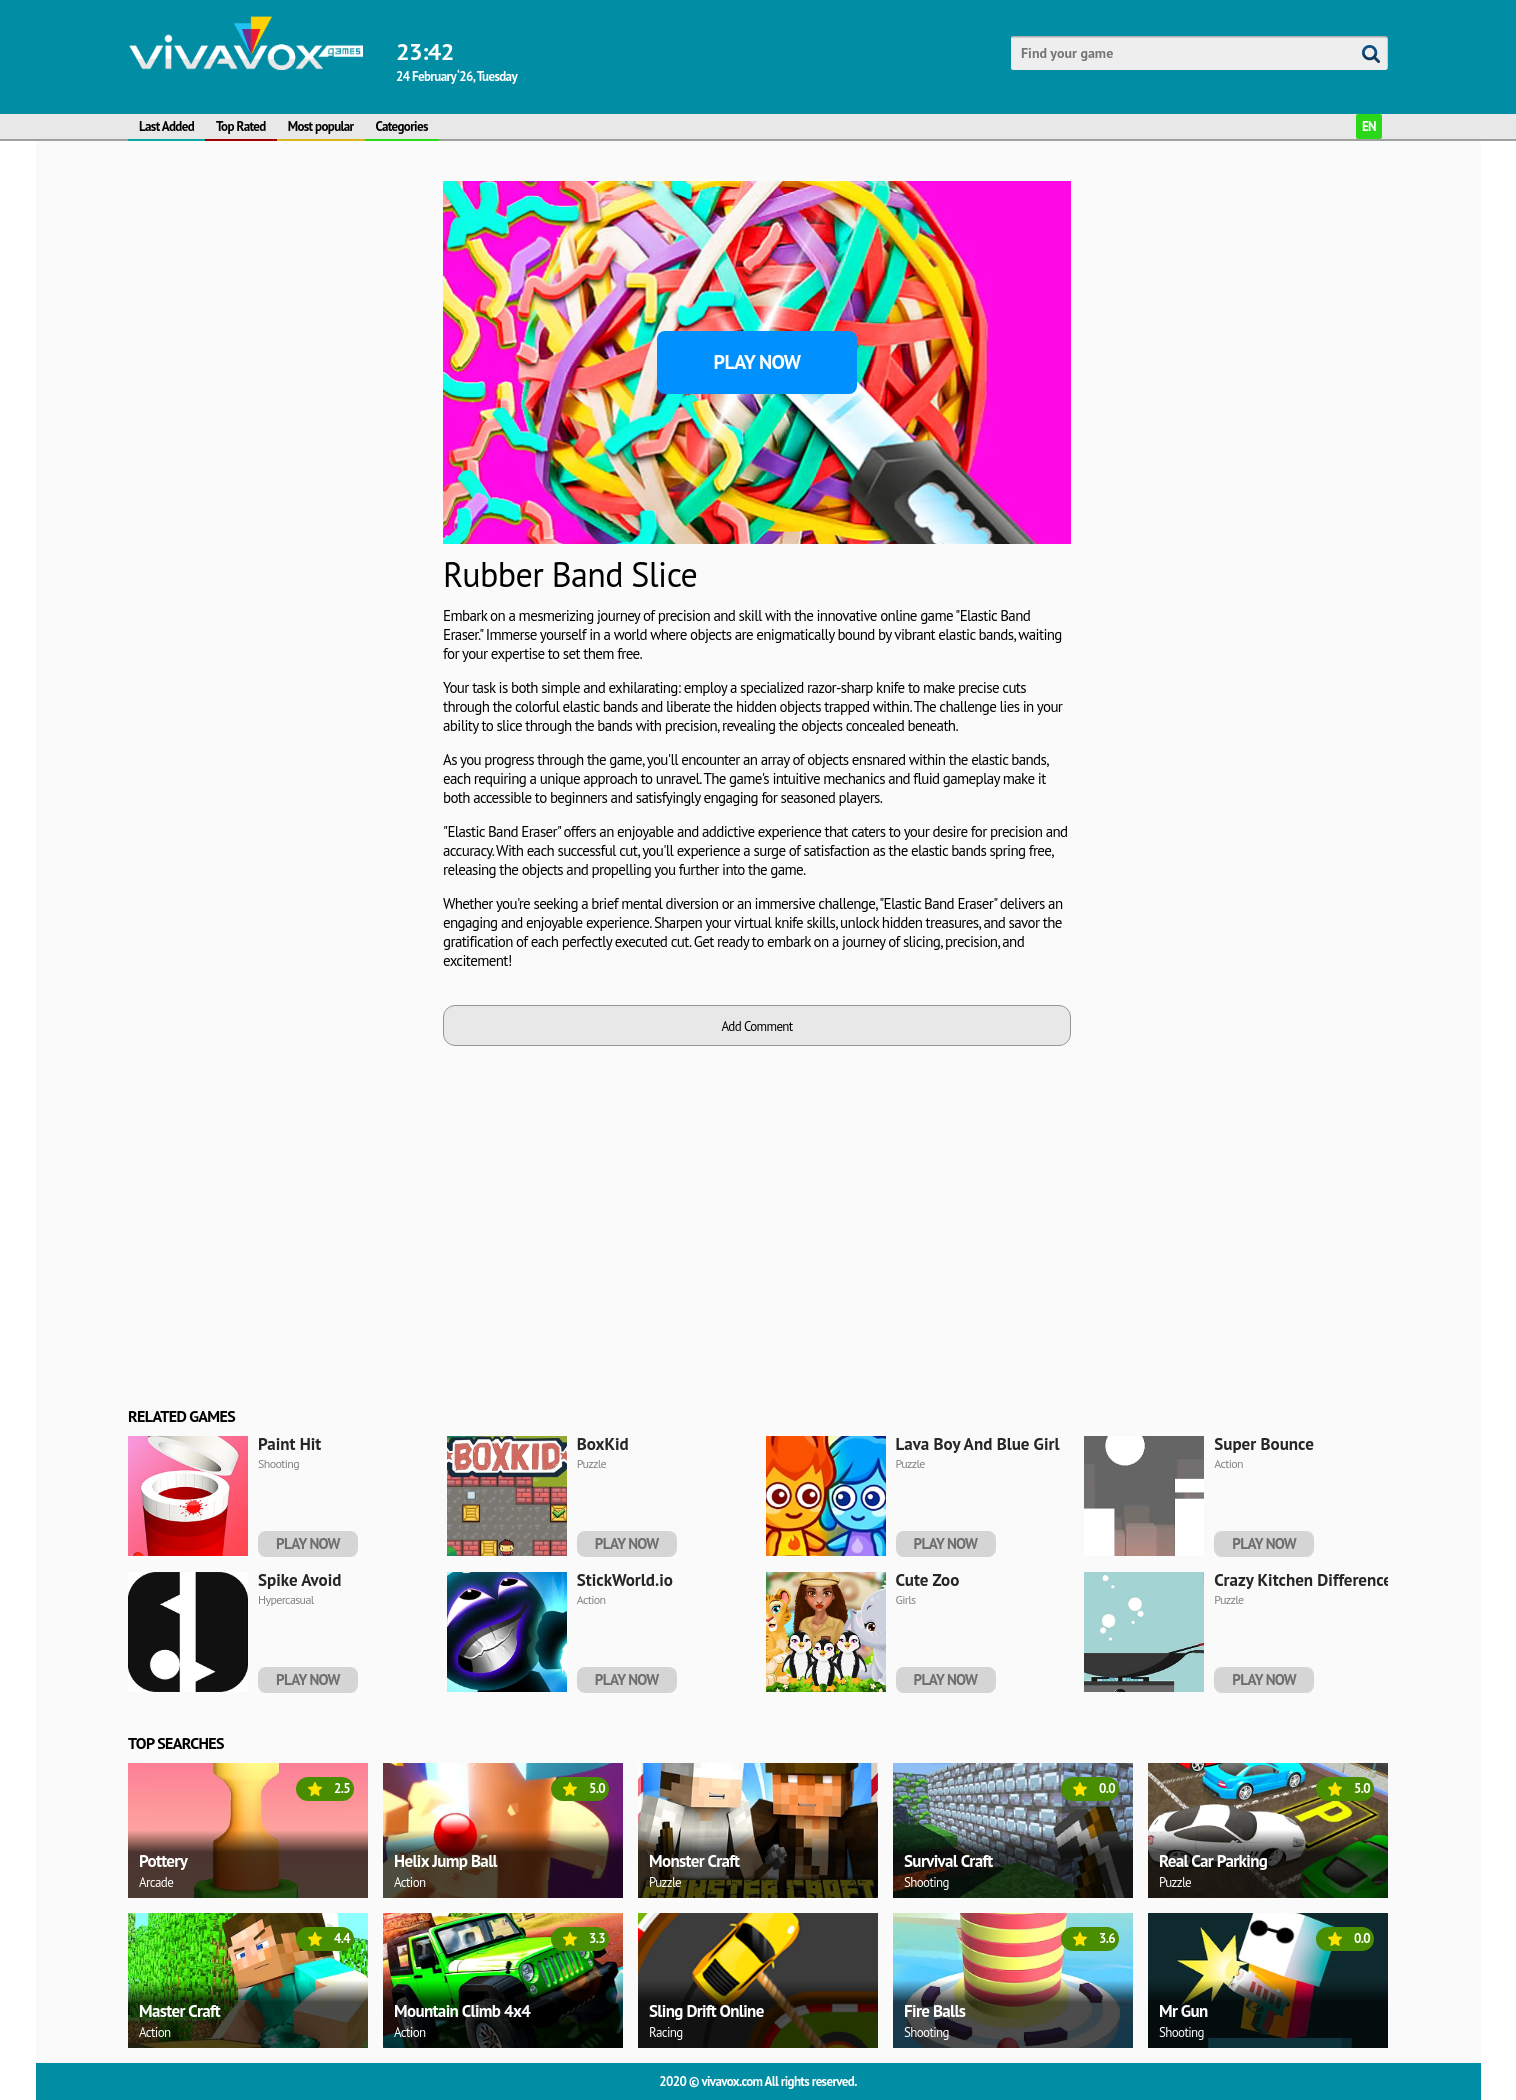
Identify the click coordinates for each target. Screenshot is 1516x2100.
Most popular (321, 126)
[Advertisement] (278, 481)
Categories (402, 126)
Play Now (757, 362)
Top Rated (241, 126)
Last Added (166, 126)
